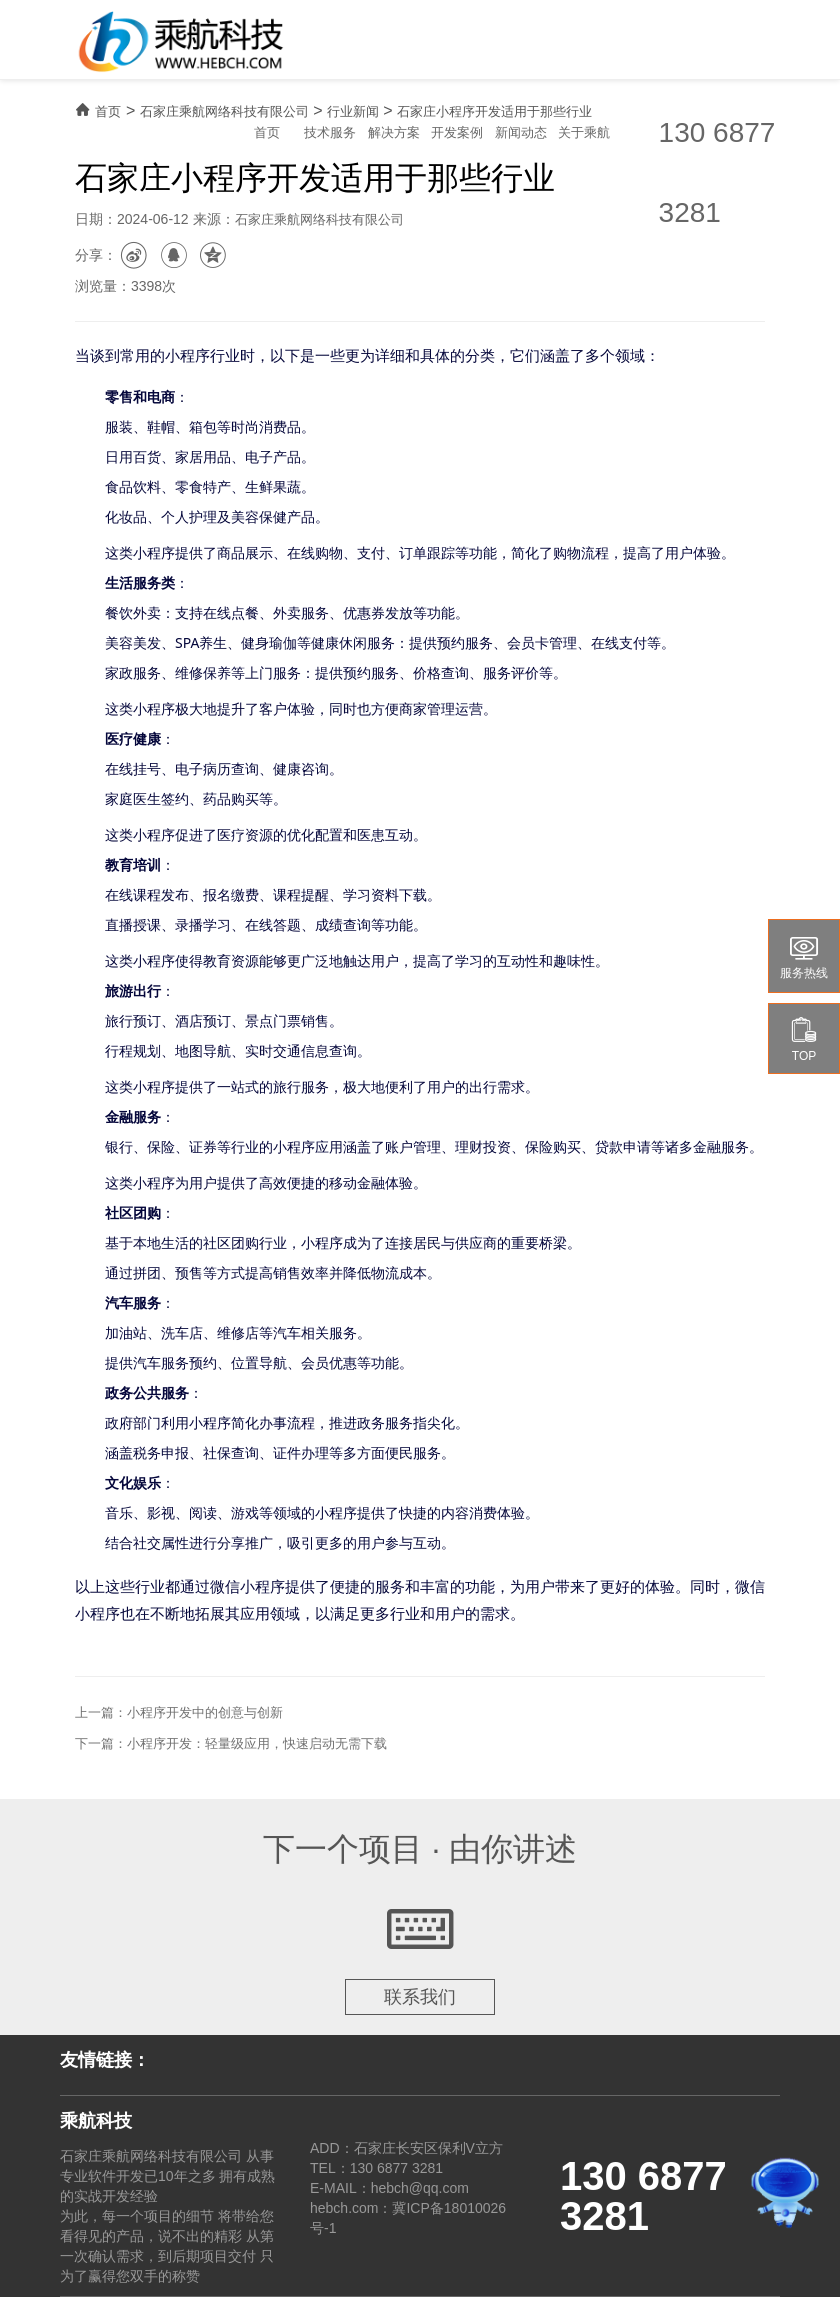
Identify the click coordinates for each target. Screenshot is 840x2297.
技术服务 (330, 132)
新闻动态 (521, 132)
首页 (267, 132)
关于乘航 (584, 132)
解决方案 (394, 132)
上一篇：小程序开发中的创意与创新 (179, 1712)
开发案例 (457, 132)
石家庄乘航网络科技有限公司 (224, 111)
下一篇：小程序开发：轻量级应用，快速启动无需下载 (231, 1743)
